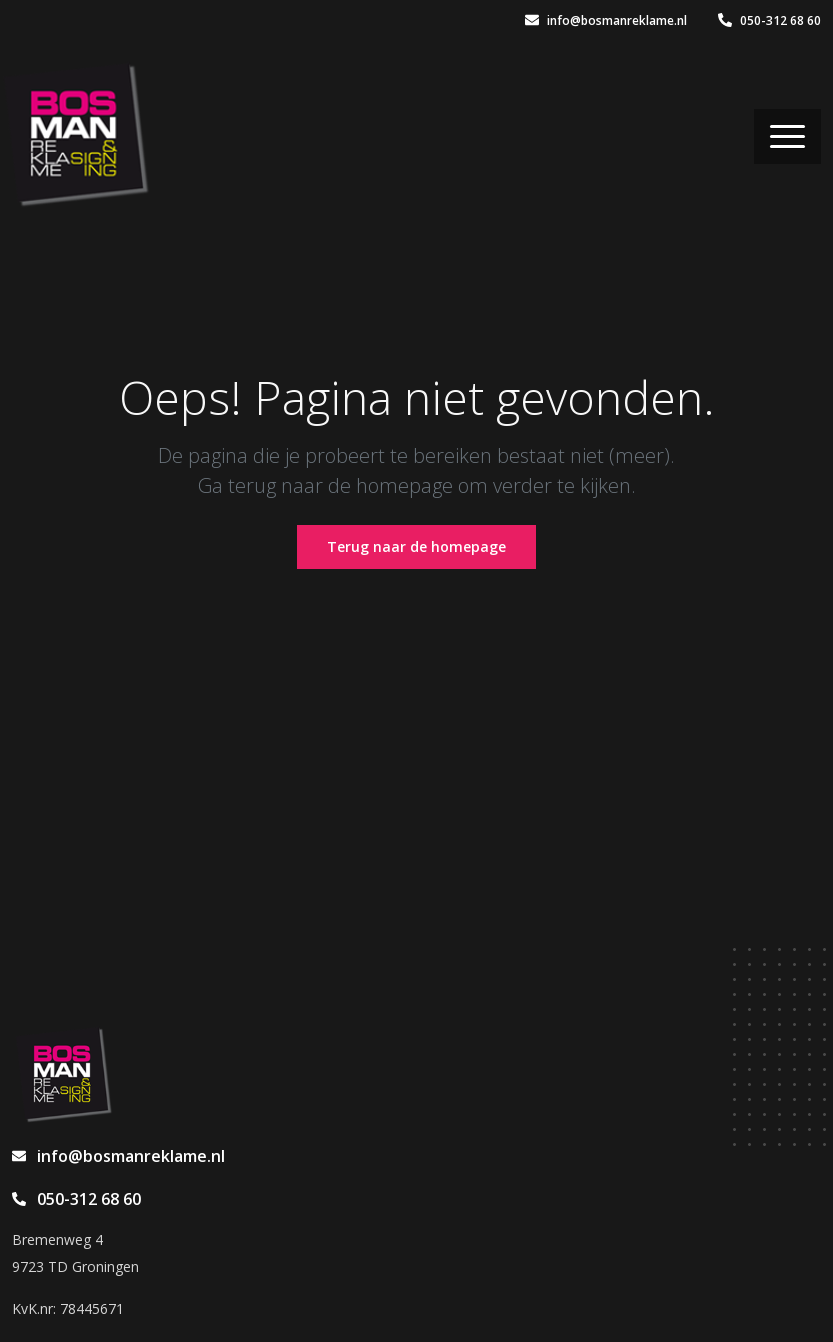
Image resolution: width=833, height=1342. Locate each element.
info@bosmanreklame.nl (606, 20)
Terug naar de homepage (416, 546)
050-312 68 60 (769, 20)
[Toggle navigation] (787, 136)
